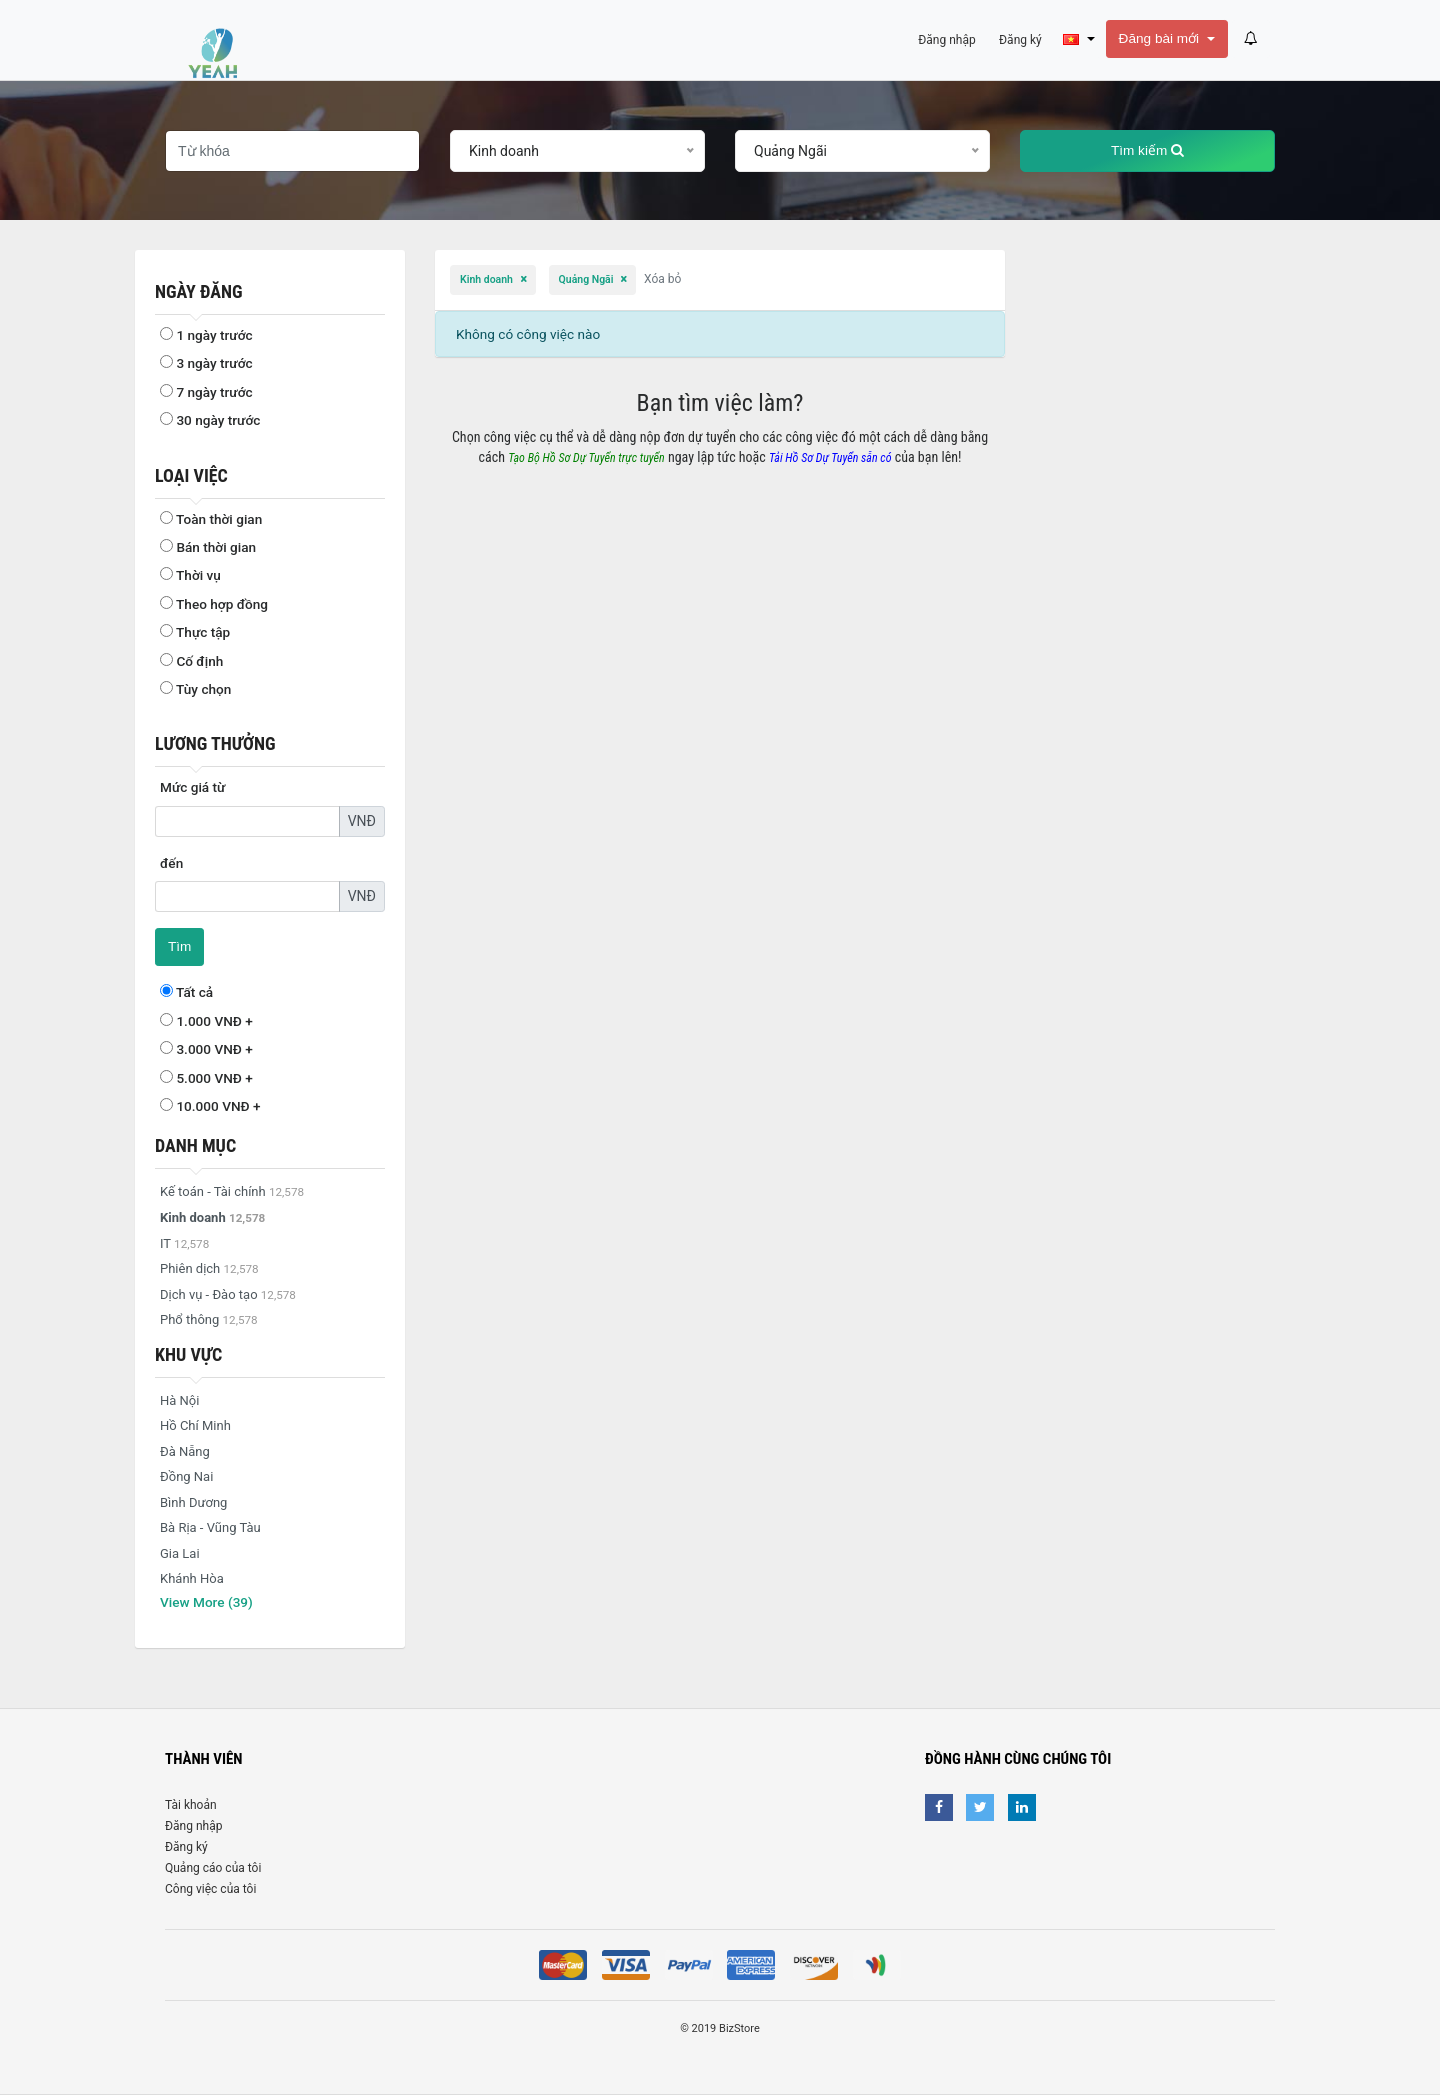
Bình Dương (193, 1502)
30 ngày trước (210, 420)
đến (171, 863)
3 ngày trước (206, 363)
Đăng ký (186, 1847)
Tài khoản (191, 1805)
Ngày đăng (198, 291)
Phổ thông (209, 1319)
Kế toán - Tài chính (232, 1191)
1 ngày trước (206, 335)
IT (184, 1243)
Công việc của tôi (210, 1889)
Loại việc (191, 475)
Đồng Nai (186, 1476)
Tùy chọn (195, 689)
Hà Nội (179, 1400)
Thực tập (195, 632)
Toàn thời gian (211, 519)
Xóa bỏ (662, 279)
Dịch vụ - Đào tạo (228, 1294)
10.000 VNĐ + (210, 1106)
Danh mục (195, 1145)
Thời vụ (190, 575)
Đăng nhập (193, 1826)
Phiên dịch (209, 1268)
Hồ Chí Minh (195, 1425)
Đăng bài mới (1161, 38)
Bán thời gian (208, 547)
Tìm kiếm (1147, 150)
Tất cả (186, 992)
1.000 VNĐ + (206, 1021)
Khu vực (188, 1354)
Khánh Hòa (192, 1578)
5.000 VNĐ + (206, 1078)
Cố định (191, 661)
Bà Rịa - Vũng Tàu (210, 1527)
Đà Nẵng (185, 1451)
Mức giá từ (192, 787)
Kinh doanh (488, 279)
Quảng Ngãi (588, 279)
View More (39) (206, 1602)
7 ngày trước (206, 392)
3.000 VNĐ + (206, 1049)
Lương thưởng (215, 743)
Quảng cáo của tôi (213, 1868)
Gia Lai (180, 1553)
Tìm (179, 946)
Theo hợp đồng (214, 604)
